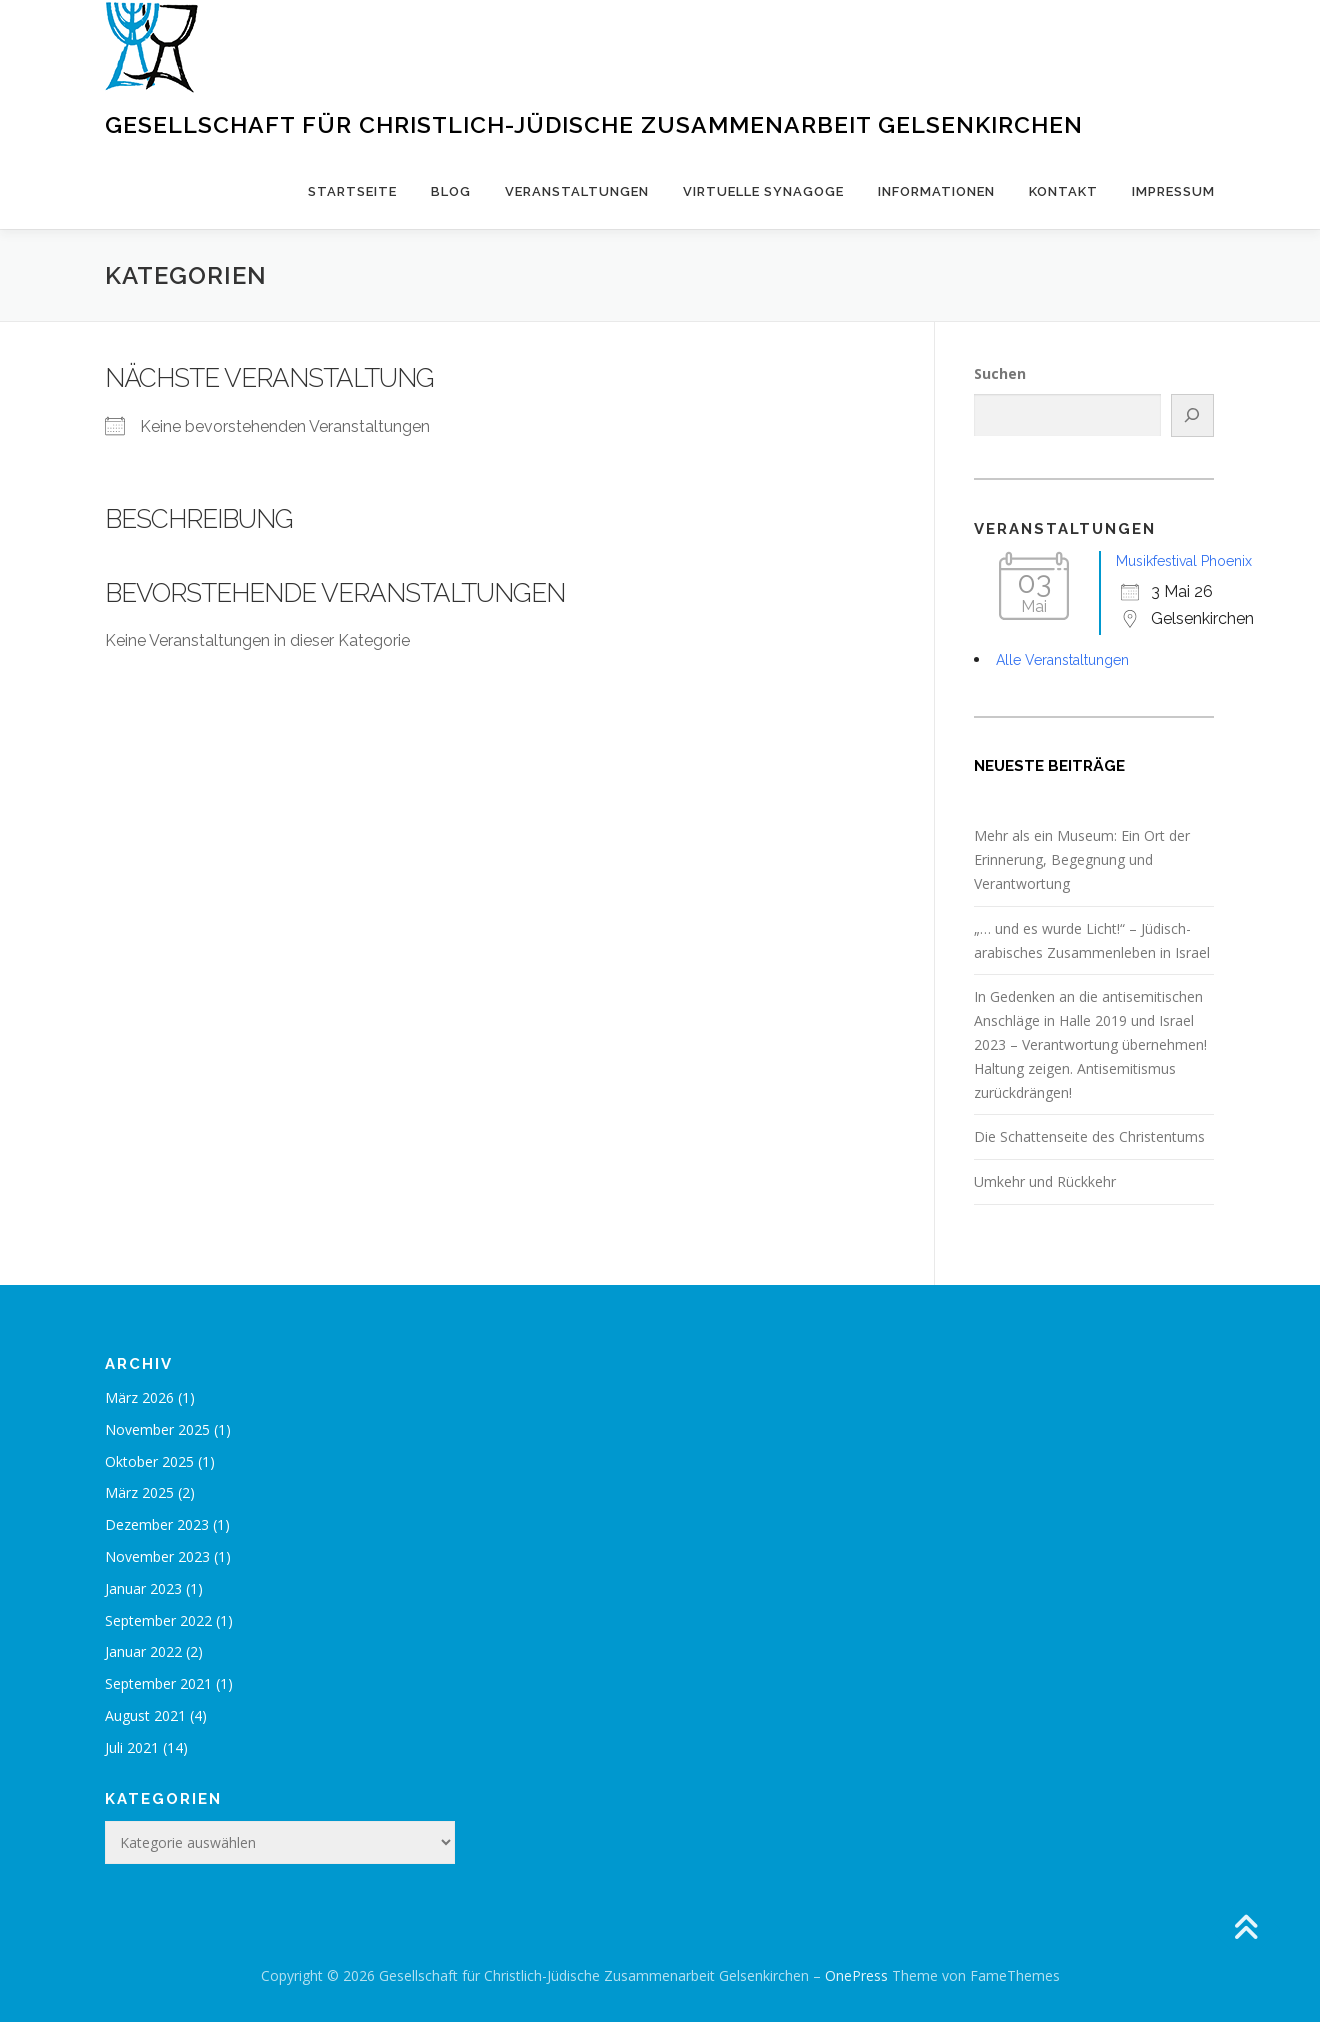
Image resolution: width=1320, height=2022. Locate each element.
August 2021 (145, 1715)
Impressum (1173, 191)
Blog (451, 191)
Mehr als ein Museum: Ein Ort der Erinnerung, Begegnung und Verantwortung (1082, 859)
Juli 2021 (132, 1747)
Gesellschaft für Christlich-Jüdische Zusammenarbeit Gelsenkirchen (594, 124)
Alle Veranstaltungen (1062, 660)
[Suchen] (1193, 415)
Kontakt (1063, 191)
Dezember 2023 (157, 1524)
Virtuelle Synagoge (763, 191)
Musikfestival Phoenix (1184, 561)
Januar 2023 (143, 1588)
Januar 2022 (143, 1651)
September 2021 (158, 1683)
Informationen (936, 191)
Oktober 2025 (149, 1461)
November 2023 (157, 1556)
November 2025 (157, 1429)
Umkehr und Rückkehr (1045, 1181)
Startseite (352, 191)
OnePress (856, 1975)
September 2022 (158, 1620)
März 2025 (139, 1492)
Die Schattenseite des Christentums (1089, 1136)
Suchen (1000, 373)
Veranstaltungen (577, 191)
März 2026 (139, 1397)
